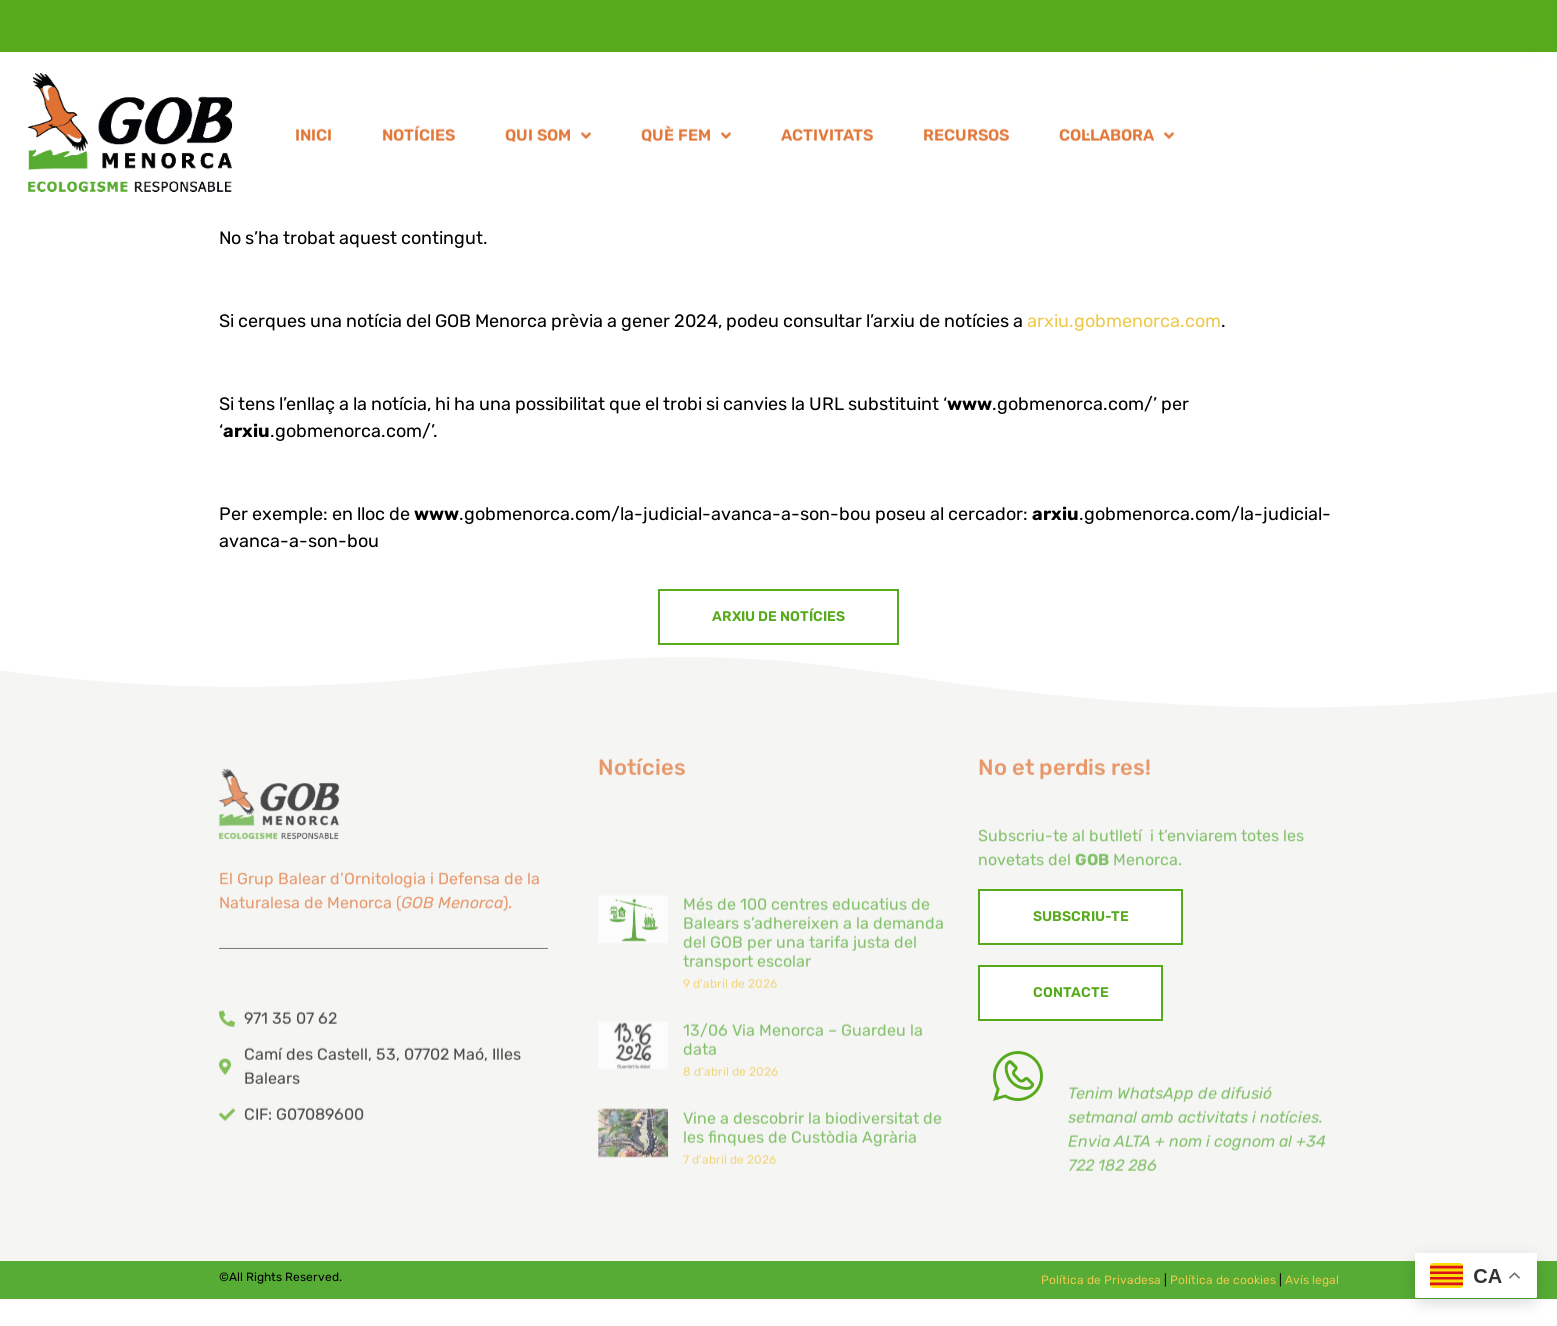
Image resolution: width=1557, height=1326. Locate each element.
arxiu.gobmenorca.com (1124, 321)
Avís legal (1312, 1287)
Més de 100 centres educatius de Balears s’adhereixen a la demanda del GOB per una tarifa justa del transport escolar (813, 1048)
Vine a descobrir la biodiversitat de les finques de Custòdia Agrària (812, 1243)
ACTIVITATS (827, 140)
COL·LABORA (1116, 141)
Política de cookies (1223, 1287)
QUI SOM (548, 141)
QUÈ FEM (686, 141)
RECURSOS (966, 140)
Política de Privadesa (1101, 1287)
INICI (313, 140)
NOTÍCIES (418, 140)
